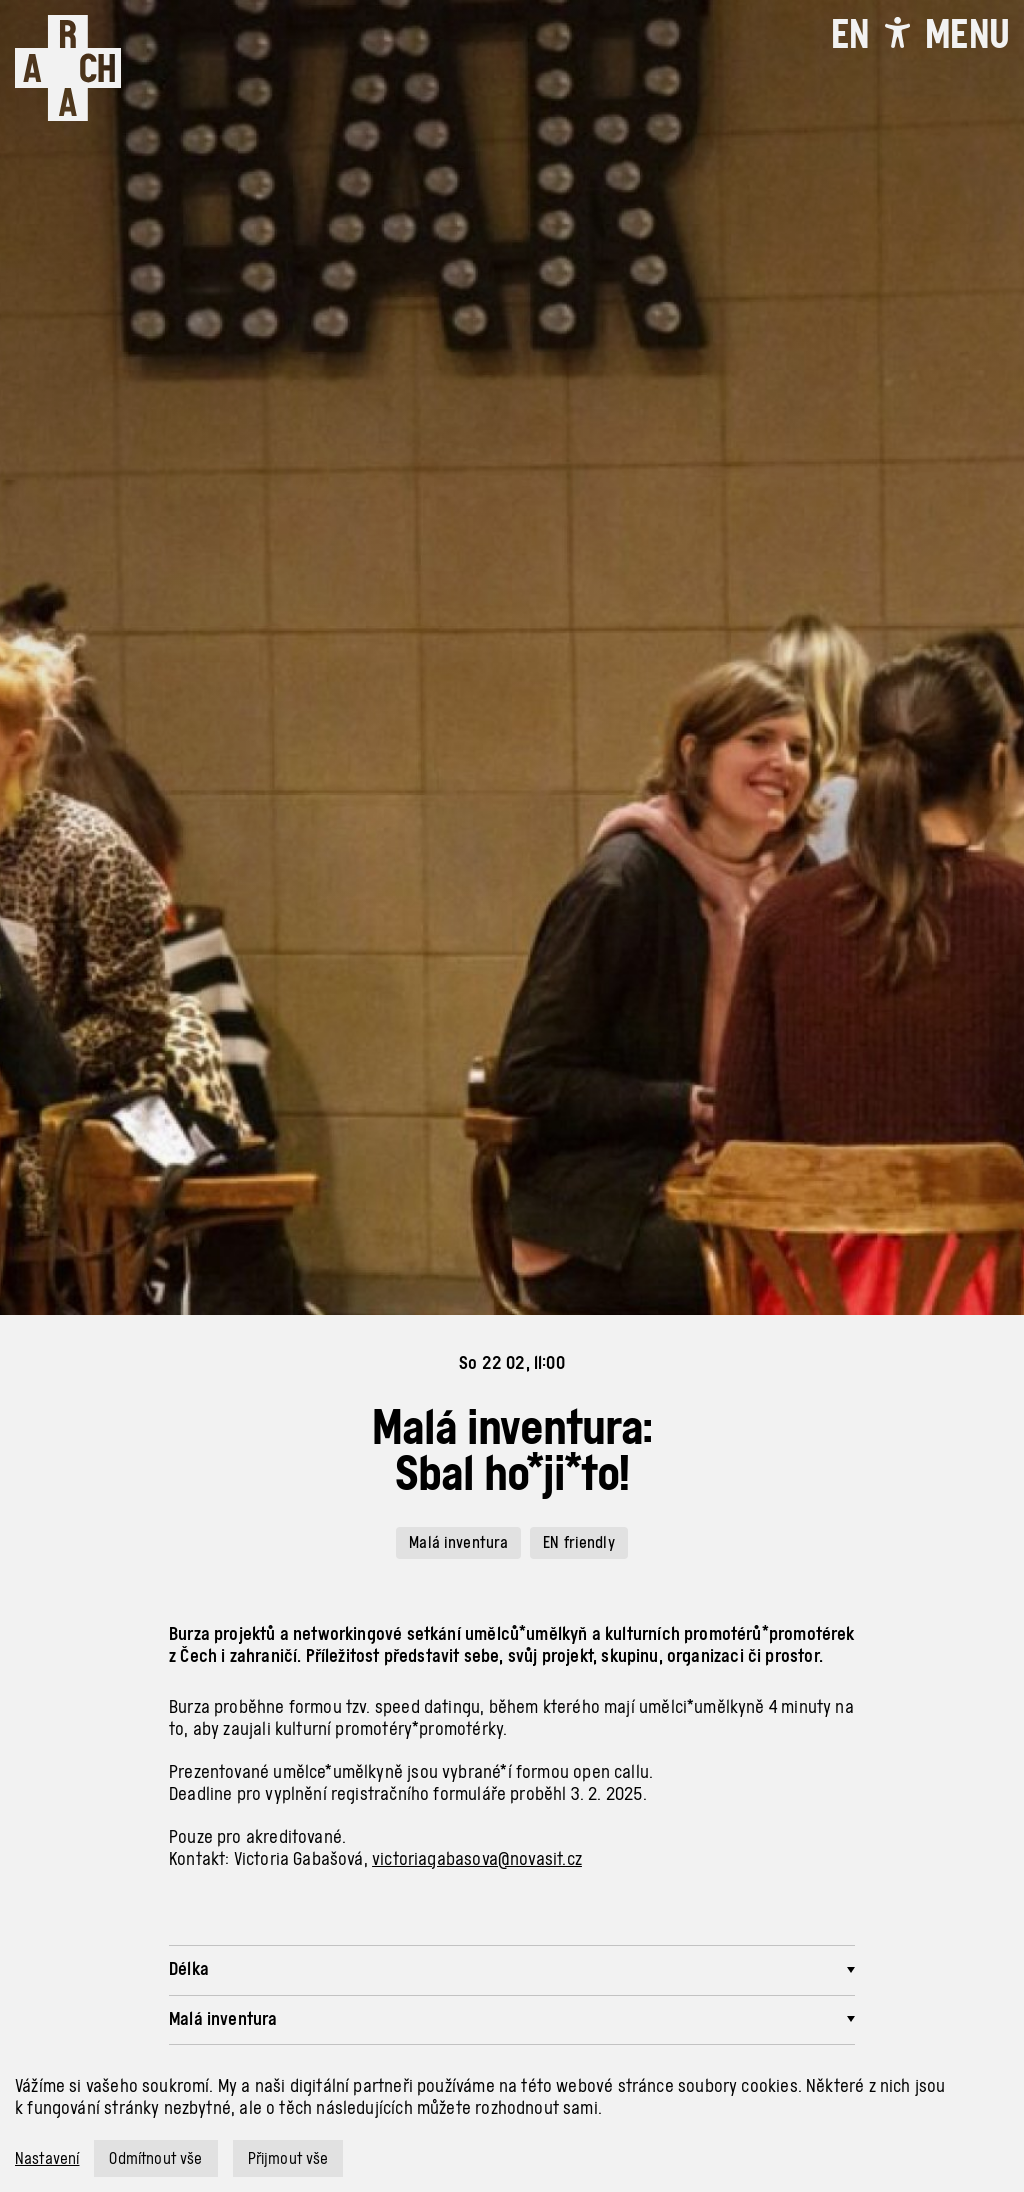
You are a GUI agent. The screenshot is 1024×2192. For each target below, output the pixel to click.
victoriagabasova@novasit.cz (477, 1858)
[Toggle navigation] (967, 34)
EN (850, 34)
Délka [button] (189, 1968)
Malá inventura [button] (223, 2018)
